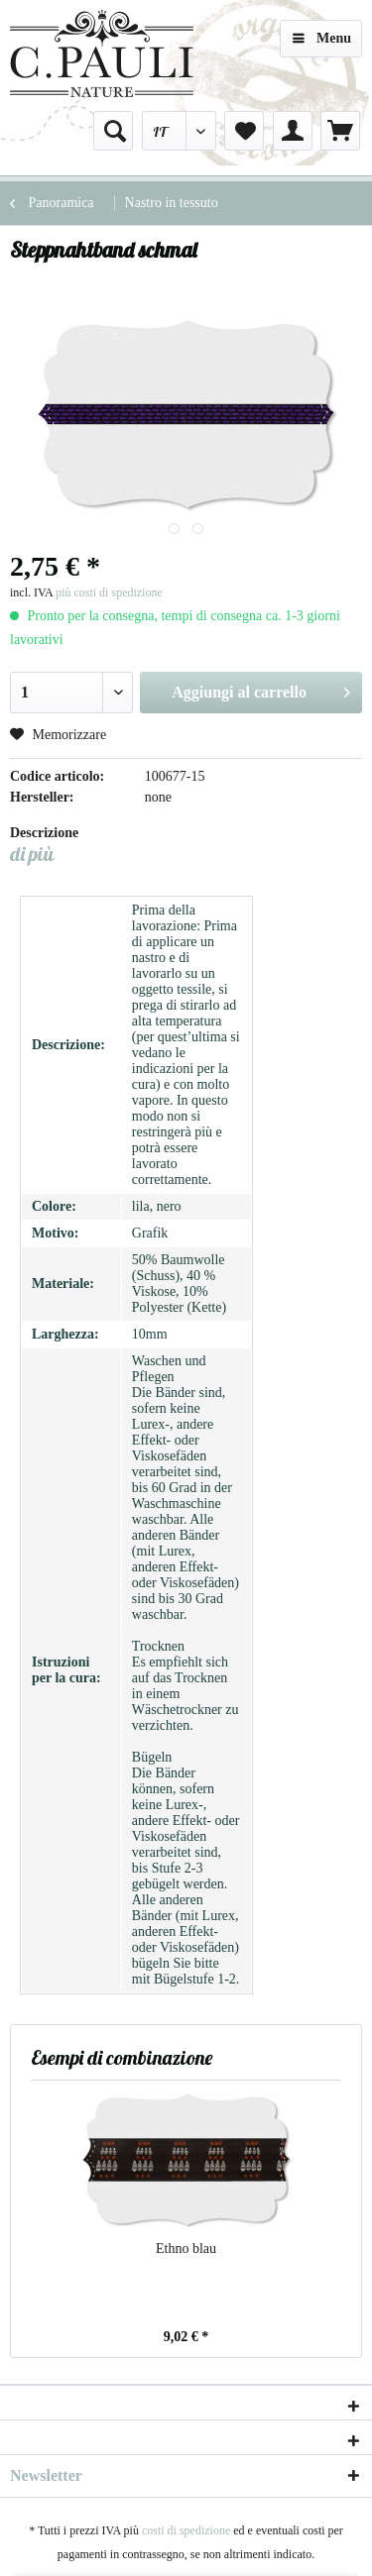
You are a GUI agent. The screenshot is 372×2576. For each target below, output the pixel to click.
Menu (322, 34)
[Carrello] (340, 131)
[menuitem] (113, 131)
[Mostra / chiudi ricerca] (113, 131)
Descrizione (44, 832)
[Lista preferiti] (244, 131)
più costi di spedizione (109, 592)
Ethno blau (186, 2248)
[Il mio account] (292, 131)
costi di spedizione (186, 2530)
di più (32, 853)
